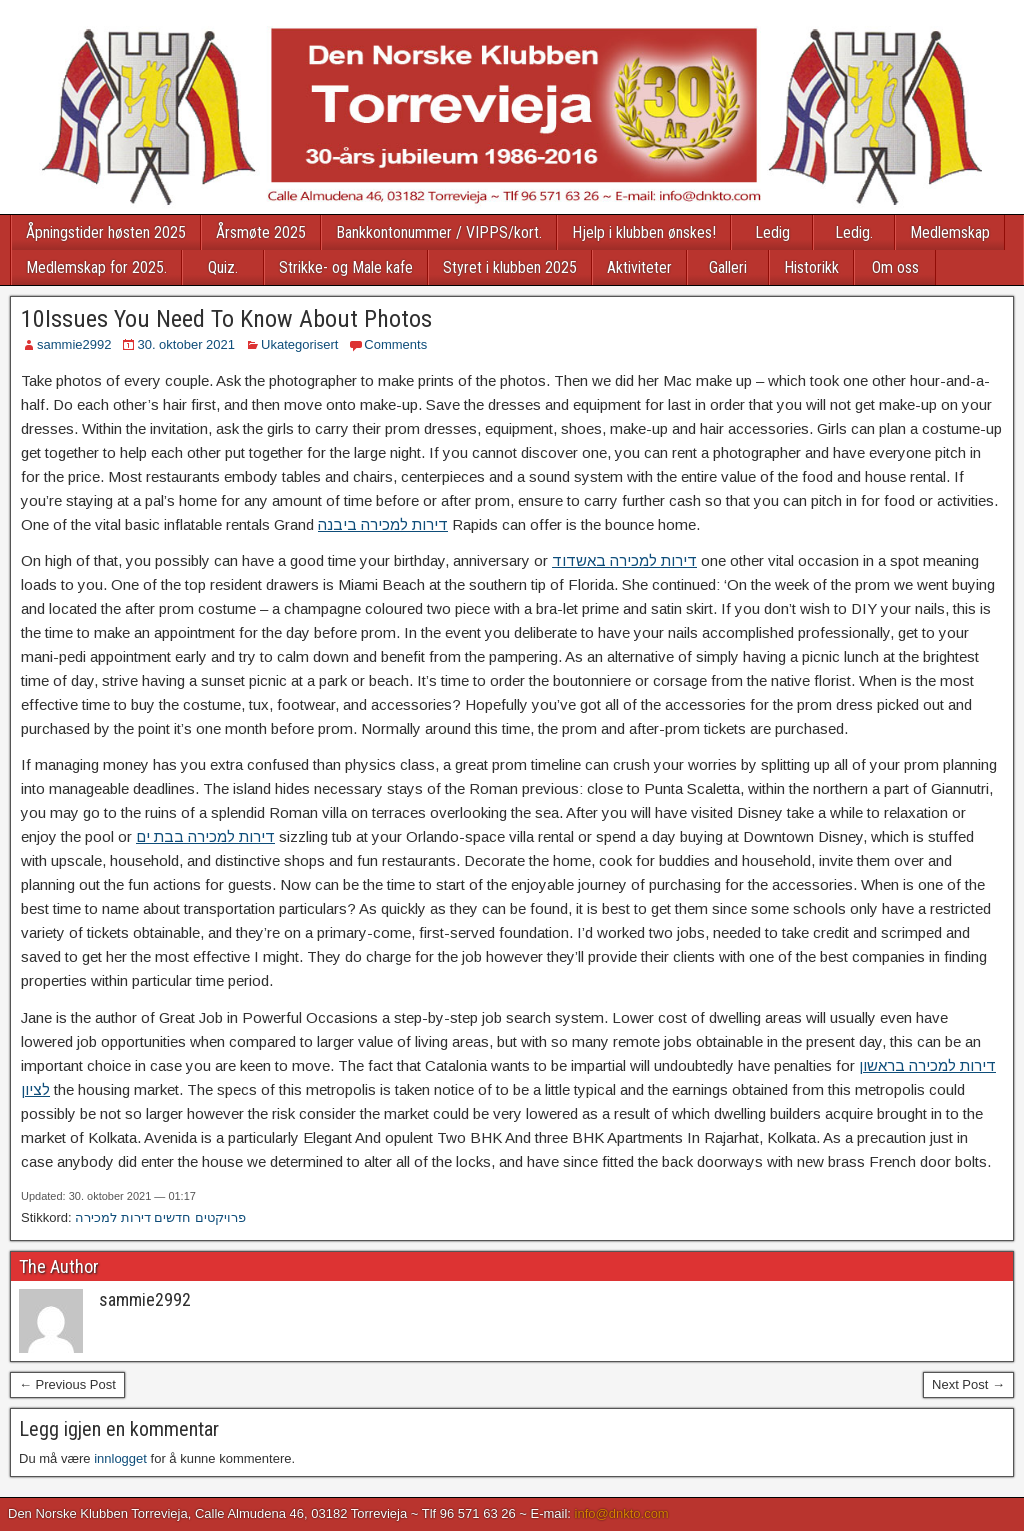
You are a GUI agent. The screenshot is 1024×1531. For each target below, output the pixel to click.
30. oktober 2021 (186, 344)
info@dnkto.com (622, 1513)
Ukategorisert (299, 344)
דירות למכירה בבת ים (205, 836)
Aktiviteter (639, 267)
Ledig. (854, 232)
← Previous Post (67, 1384)
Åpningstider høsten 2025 (106, 232)
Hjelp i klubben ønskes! (644, 232)
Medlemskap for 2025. (96, 267)
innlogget (120, 1458)
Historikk (811, 267)
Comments (395, 344)
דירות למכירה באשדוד (624, 560)
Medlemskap (950, 232)
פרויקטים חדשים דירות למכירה (160, 1217)
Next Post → (968, 1384)
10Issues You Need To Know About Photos (226, 319)
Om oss (895, 267)
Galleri (728, 267)
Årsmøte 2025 (261, 232)
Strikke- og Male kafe (346, 267)
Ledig (772, 232)
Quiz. (223, 267)
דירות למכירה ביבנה (383, 524)
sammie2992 (74, 344)
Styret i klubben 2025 (510, 267)
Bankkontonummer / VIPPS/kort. (439, 232)
